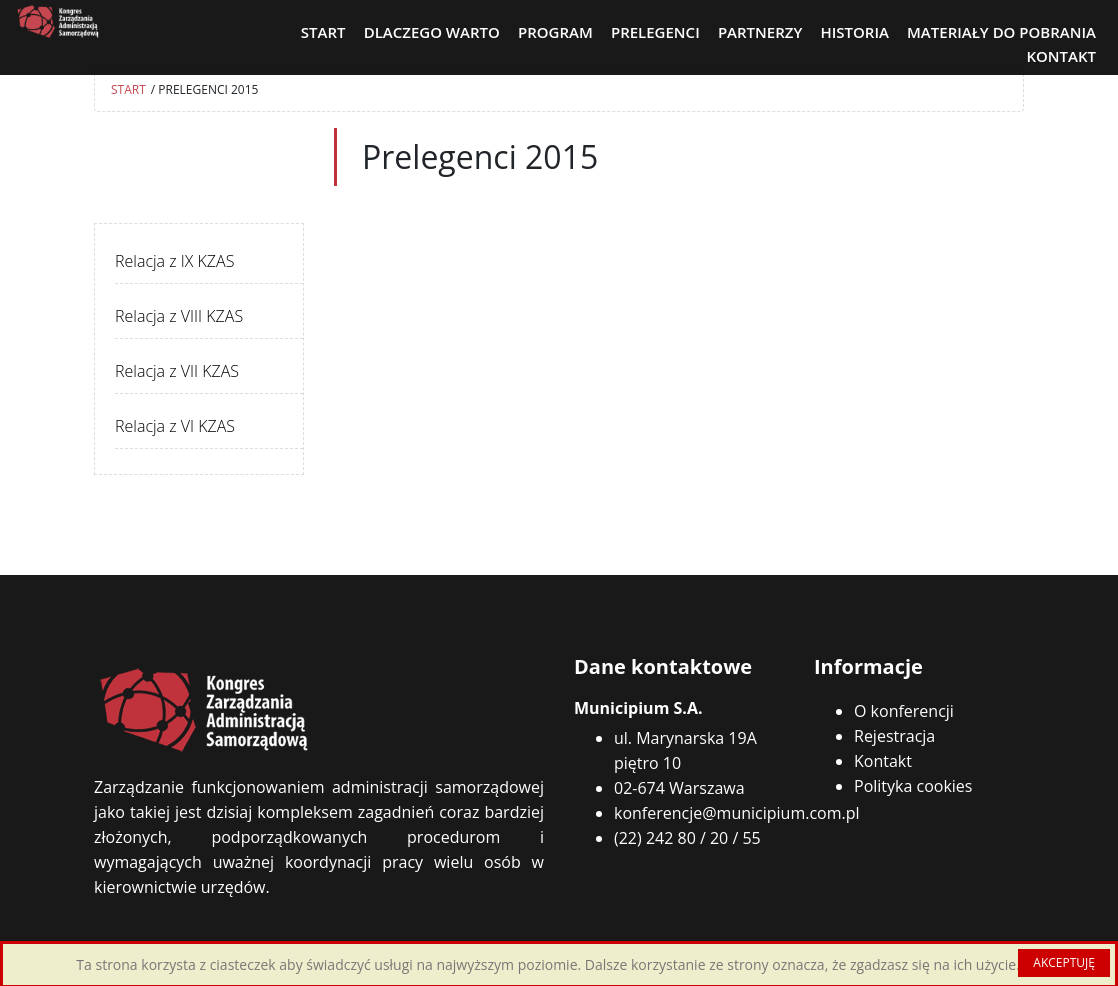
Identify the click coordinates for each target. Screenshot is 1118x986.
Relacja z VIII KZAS (179, 316)
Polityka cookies (913, 786)
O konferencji (904, 711)
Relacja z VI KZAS (175, 426)
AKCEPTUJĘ (1064, 962)
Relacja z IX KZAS (174, 261)
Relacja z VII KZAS (177, 371)
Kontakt (883, 761)
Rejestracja (894, 736)
